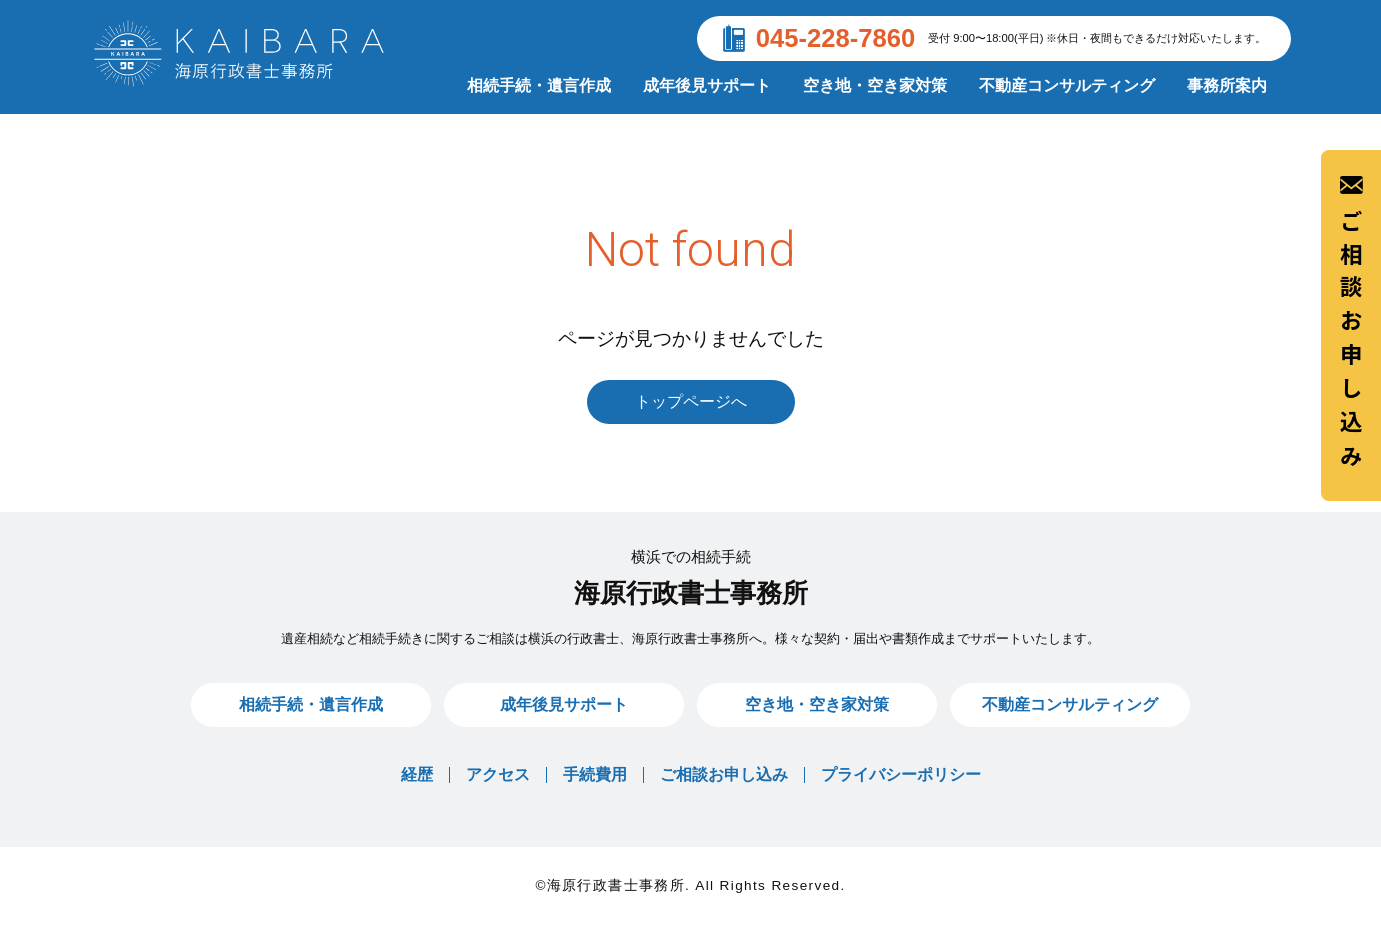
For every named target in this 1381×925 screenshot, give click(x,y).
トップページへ (691, 401)
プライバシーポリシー (901, 774)
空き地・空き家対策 (875, 85)
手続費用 (595, 774)
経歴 (417, 774)
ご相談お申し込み (1351, 325)
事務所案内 (1227, 85)
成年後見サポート (707, 85)
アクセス (498, 774)
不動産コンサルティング (1067, 85)
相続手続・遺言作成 (539, 85)
